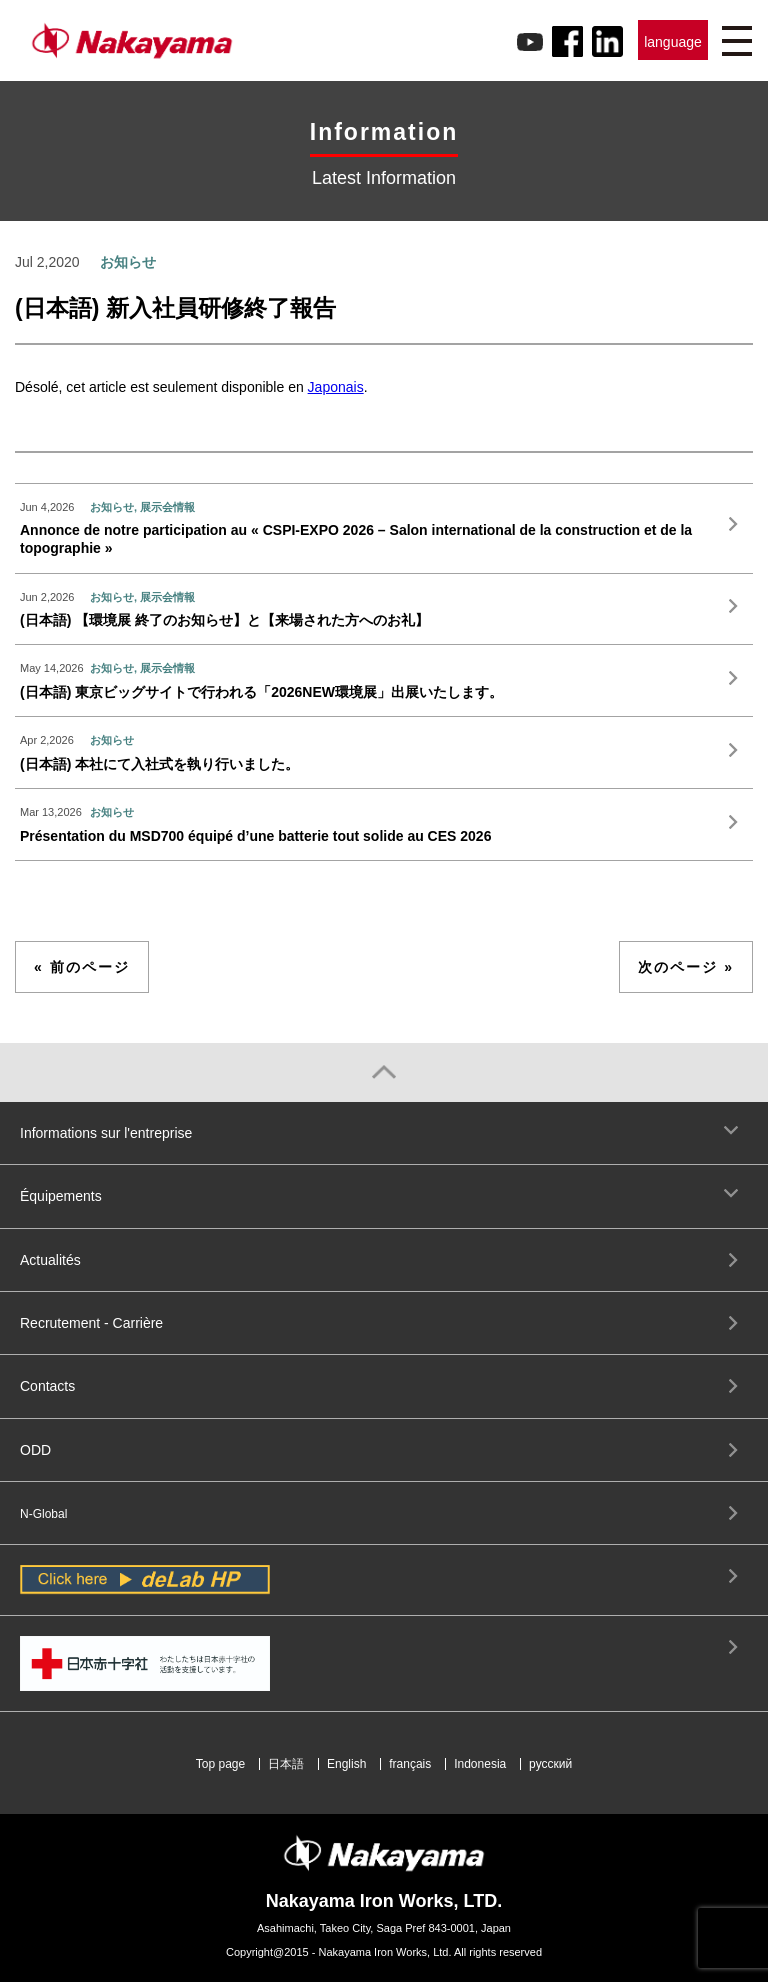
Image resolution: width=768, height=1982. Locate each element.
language (673, 42)
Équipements (61, 1196)
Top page (220, 1764)
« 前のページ (82, 967)
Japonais (336, 387)
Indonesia (480, 1764)
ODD (35, 1450)
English (346, 1764)
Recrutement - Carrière (91, 1323)
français (410, 1764)
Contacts (47, 1386)
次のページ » (686, 967)
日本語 (286, 1764)
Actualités (50, 1260)
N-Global (43, 1514)
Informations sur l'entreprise (106, 1133)
